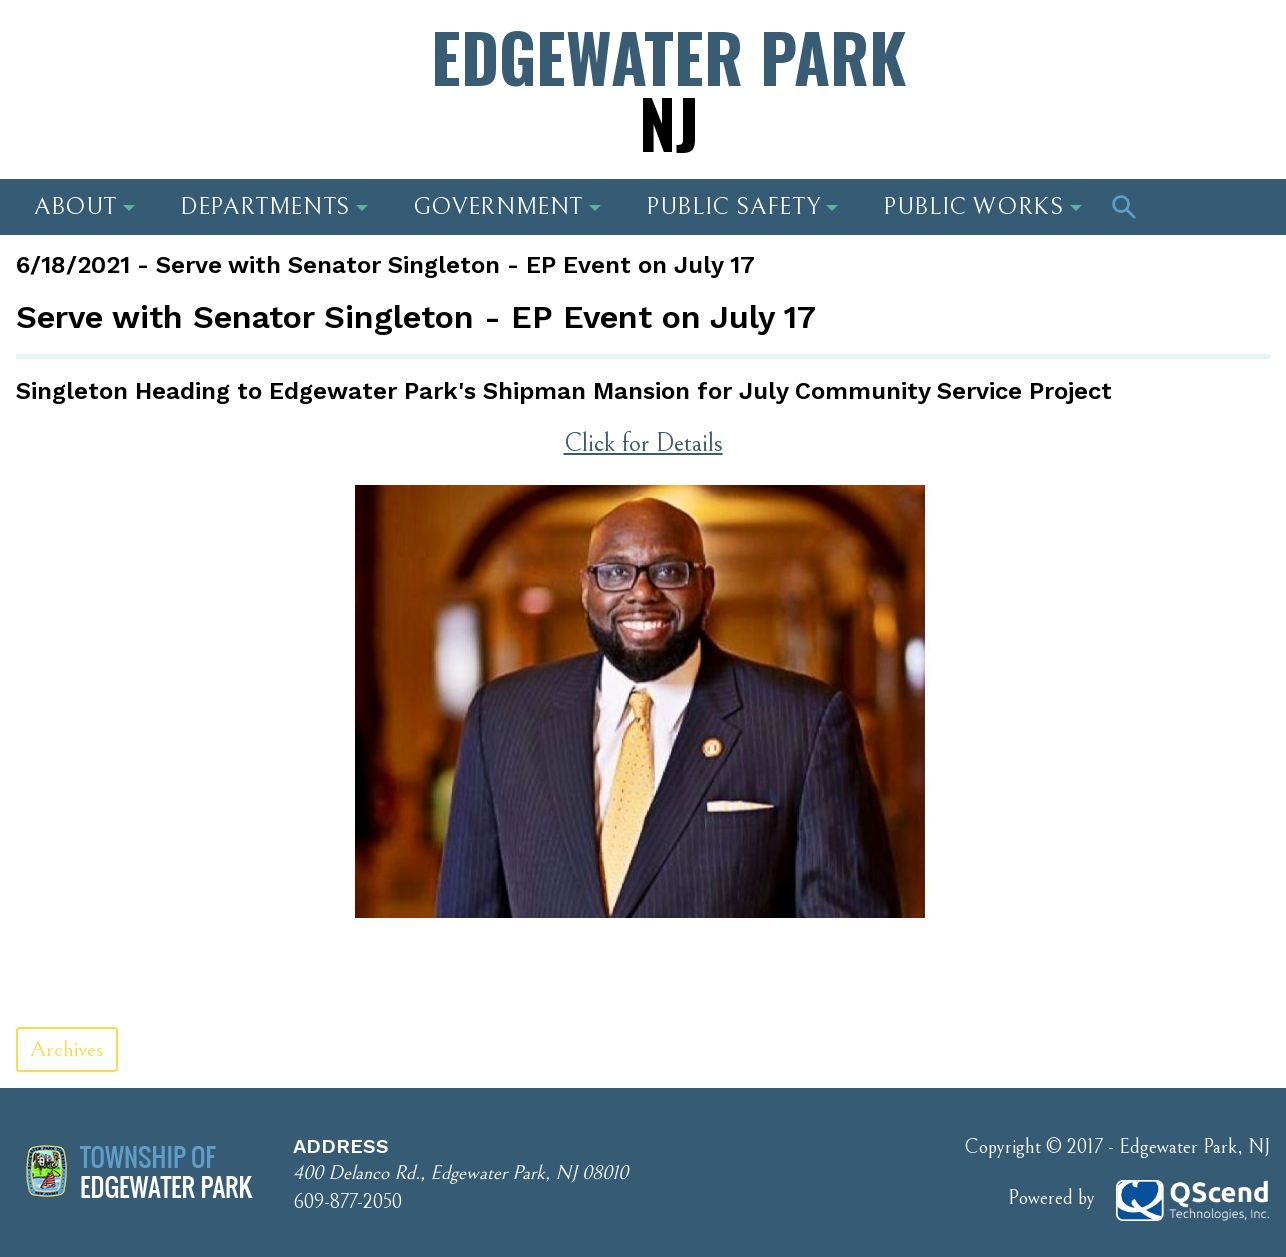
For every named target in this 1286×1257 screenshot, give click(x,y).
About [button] (84, 207)
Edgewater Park (669, 89)
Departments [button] (274, 207)
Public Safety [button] (742, 207)
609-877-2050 (347, 1202)
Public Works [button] (982, 207)
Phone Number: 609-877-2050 (1102, 65)
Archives (67, 1049)
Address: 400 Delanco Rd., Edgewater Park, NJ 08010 (205, 65)
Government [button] (507, 207)
